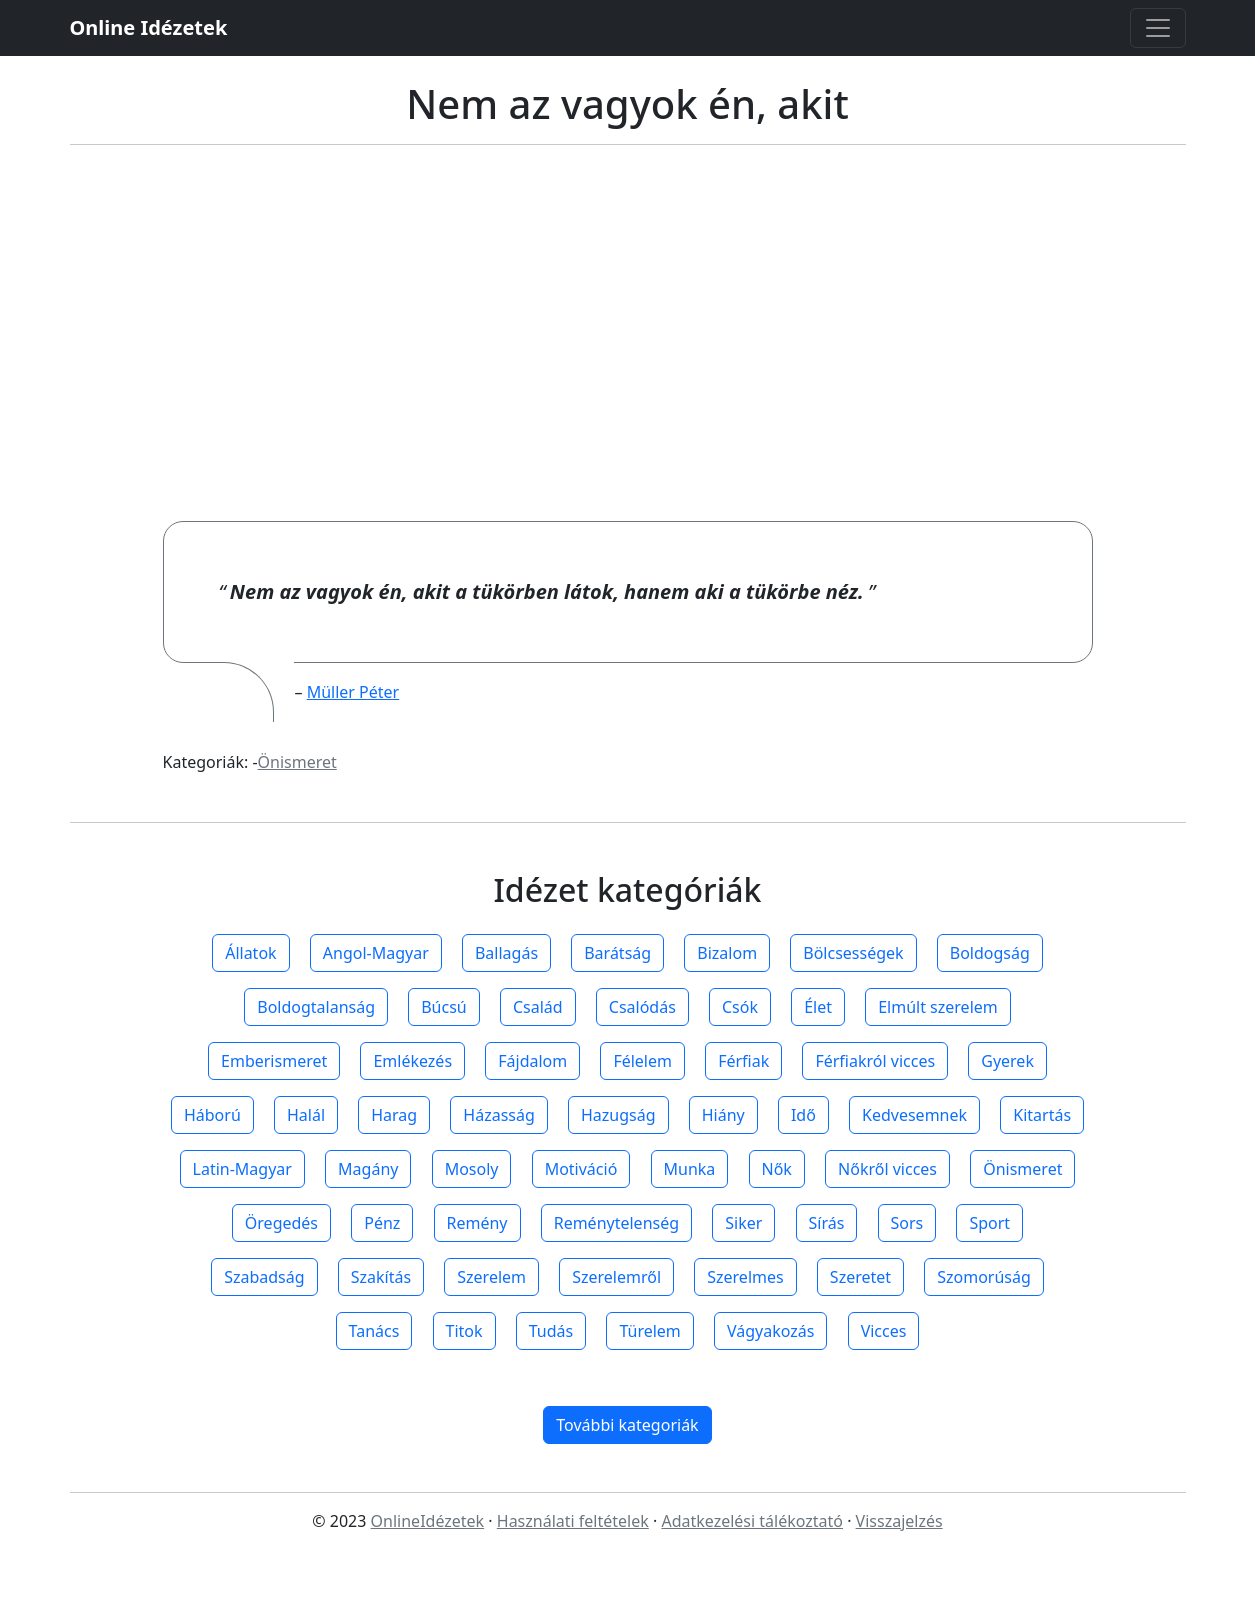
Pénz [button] (382, 1223)
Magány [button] (368, 1169)
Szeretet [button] (860, 1277)
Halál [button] (306, 1115)
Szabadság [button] (264, 1277)
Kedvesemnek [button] (914, 1115)
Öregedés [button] (281, 1223)
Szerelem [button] (491, 1277)
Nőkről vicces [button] (887, 1169)
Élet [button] (818, 1007)
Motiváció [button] (581, 1169)
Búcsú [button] (444, 1007)
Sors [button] (907, 1223)
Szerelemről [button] (616, 1277)
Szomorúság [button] (984, 1277)
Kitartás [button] (1042, 1115)
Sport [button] (989, 1223)
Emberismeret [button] (274, 1061)
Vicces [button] (884, 1331)
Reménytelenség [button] (616, 1223)
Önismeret (297, 762)
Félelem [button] (642, 1061)
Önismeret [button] (1022, 1169)
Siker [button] (743, 1223)
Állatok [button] (250, 953)
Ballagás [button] (506, 953)
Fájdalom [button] (532, 1061)
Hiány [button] (723, 1115)
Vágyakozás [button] (770, 1331)
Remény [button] (477, 1223)
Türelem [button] (649, 1331)
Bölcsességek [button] (853, 953)
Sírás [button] (827, 1223)
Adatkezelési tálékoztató (752, 1521)
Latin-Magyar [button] (242, 1169)
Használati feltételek (573, 1521)
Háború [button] (212, 1115)
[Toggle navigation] (1158, 28)
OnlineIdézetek (428, 1521)
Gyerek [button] (1007, 1061)
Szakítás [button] (381, 1277)
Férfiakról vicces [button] (875, 1061)
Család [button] (538, 1007)
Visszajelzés (899, 1521)
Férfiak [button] (743, 1061)
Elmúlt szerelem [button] (938, 1007)
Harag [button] (394, 1115)
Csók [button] (740, 1007)
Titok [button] (464, 1331)
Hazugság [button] (618, 1115)
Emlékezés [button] (412, 1061)
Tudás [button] (551, 1331)
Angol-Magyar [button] (376, 953)
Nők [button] (777, 1169)
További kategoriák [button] (627, 1425)
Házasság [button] (498, 1115)
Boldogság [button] (990, 953)
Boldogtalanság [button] (316, 1007)
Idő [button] (803, 1115)
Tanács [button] (374, 1331)
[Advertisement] (628, 333)
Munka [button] (690, 1169)
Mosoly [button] (472, 1169)
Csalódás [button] (642, 1007)
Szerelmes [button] (745, 1277)
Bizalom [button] (727, 953)
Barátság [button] (617, 953)
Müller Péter (353, 692)
